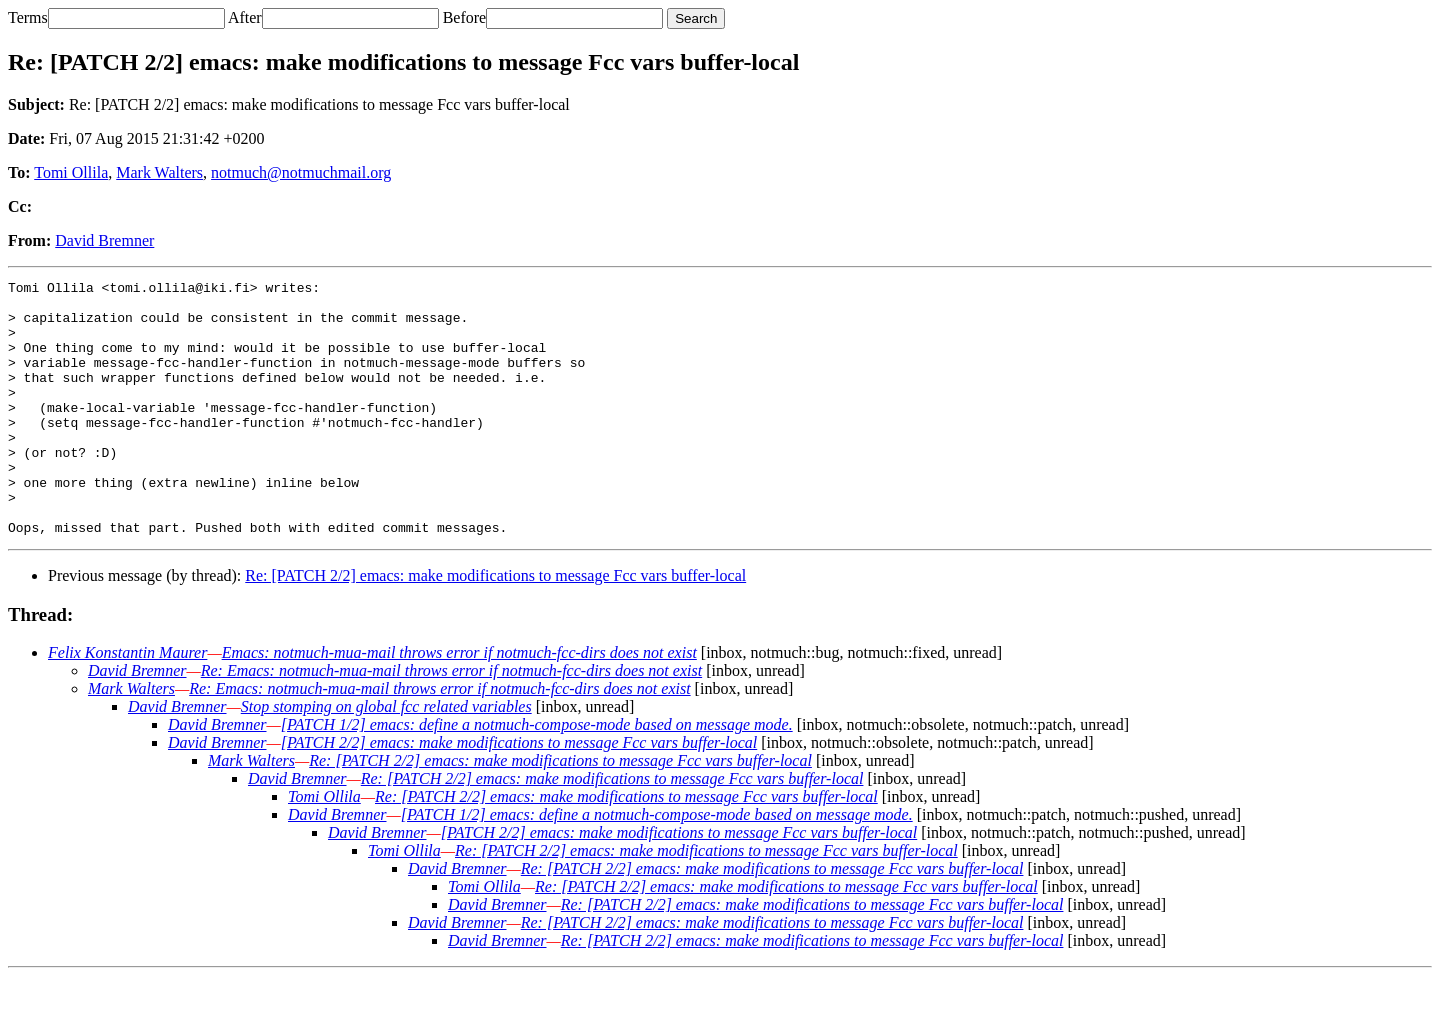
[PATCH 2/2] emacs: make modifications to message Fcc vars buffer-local (519, 793)
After (245, 17)
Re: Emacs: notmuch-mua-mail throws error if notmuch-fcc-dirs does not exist (451, 721)
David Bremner (104, 240)
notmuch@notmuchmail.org (301, 172)
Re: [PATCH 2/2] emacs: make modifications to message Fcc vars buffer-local (495, 626)
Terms (28, 17)
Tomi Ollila (71, 172)
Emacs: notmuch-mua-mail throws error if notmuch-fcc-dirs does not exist (459, 703)
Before (465, 17)
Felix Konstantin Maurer (127, 703)
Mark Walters (159, 172)
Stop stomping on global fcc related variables (386, 757)
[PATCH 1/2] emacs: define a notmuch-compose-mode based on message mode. (537, 775)
